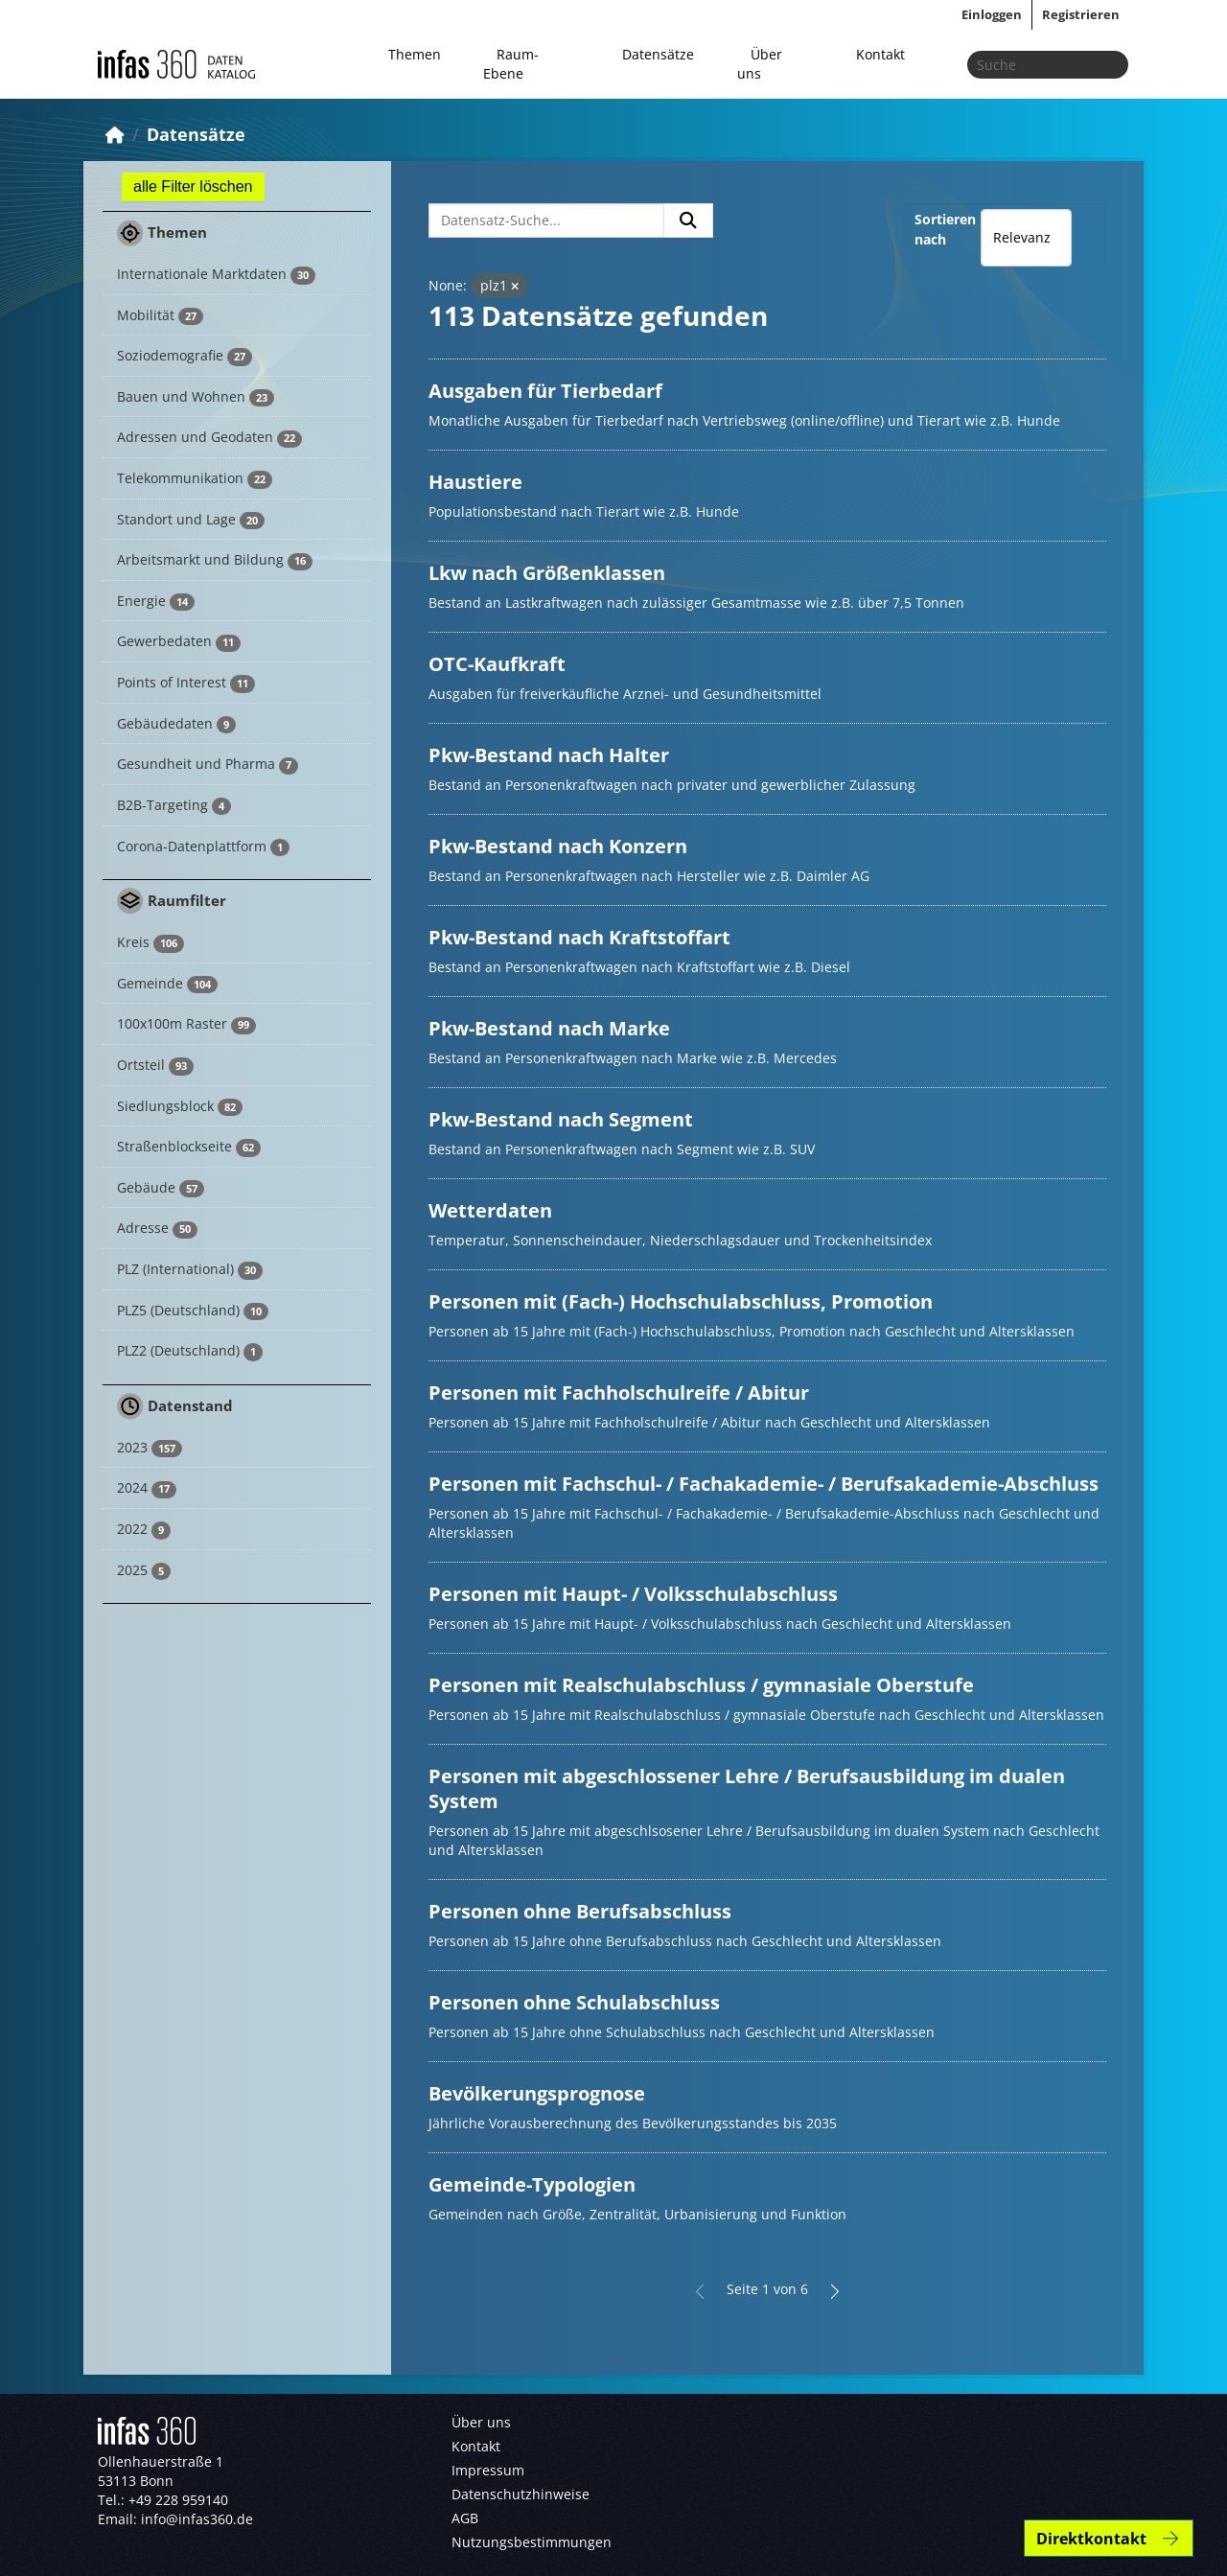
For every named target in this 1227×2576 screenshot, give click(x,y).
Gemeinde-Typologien (532, 2184)
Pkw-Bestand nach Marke (549, 1028)
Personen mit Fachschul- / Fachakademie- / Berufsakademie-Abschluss (763, 1484)
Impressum (487, 2470)
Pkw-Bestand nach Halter (548, 755)
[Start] (115, 134)
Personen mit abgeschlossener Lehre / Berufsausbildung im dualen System (746, 1788)
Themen (414, 54)
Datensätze (658, 54)
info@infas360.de (197, 2519)
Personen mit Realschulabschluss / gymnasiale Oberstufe (701, 1685)
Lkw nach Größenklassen (546, 573)
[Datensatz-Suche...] (546, 220)
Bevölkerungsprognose (536, 2093)
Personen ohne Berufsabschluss (579, 1911)
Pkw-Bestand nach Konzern (557, 846)
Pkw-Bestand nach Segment (560, 1119)
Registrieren (1081, 14)
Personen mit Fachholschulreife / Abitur (618, 1392)
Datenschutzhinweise (520, 2494)
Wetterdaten (490, 1210)
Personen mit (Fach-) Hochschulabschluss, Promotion (680, 1301)
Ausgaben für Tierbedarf (545, 391)
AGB (464, 2518)
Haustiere (475, 482)
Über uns (759, 63)
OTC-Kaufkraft (497, 664)
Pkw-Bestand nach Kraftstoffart (579, 937)
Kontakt (880, 54)
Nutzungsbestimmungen (531, 2542)
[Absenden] (1108, 65)
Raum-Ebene (511, 63)
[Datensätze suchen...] (1047, 65)
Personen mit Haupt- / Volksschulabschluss (633, 1594)
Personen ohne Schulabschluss (574, 2002)
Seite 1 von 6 (767, 2289)
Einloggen (991, 14)
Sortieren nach (945, 229)
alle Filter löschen (193, 186)
